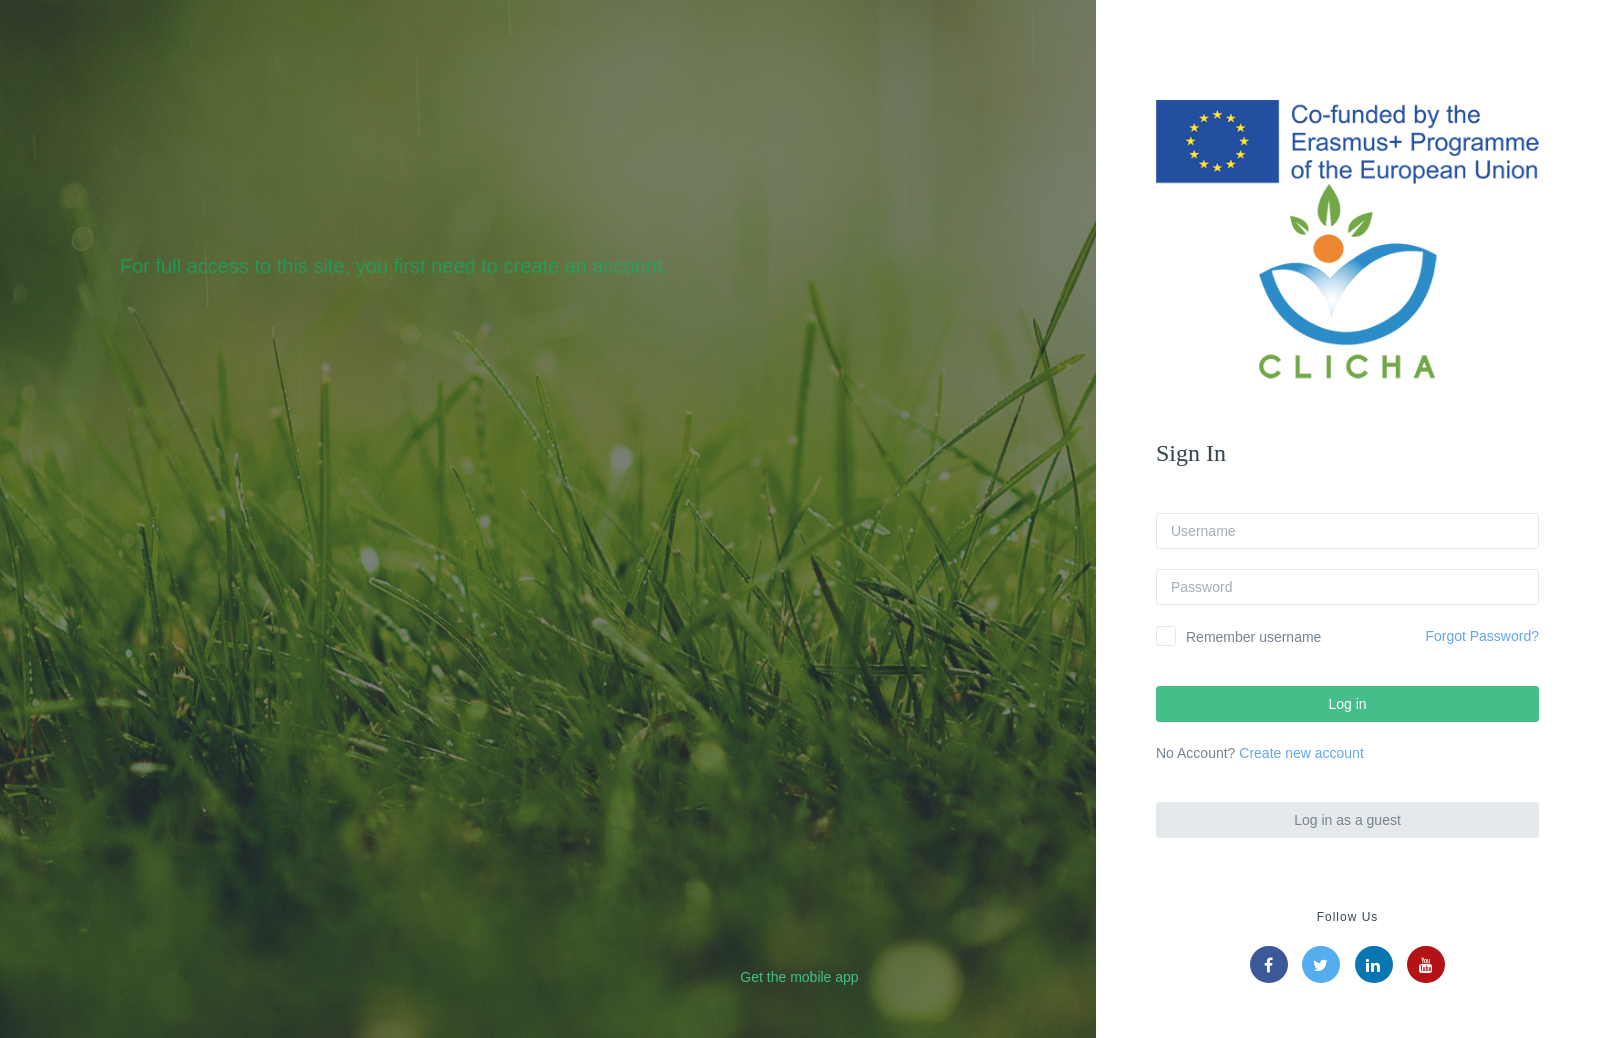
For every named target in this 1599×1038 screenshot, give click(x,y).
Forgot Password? (1482, 636)
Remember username (1253, 637)
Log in (1347, 704)
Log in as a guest (1347, 820)
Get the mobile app (799, 977)
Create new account (1301, 753)
